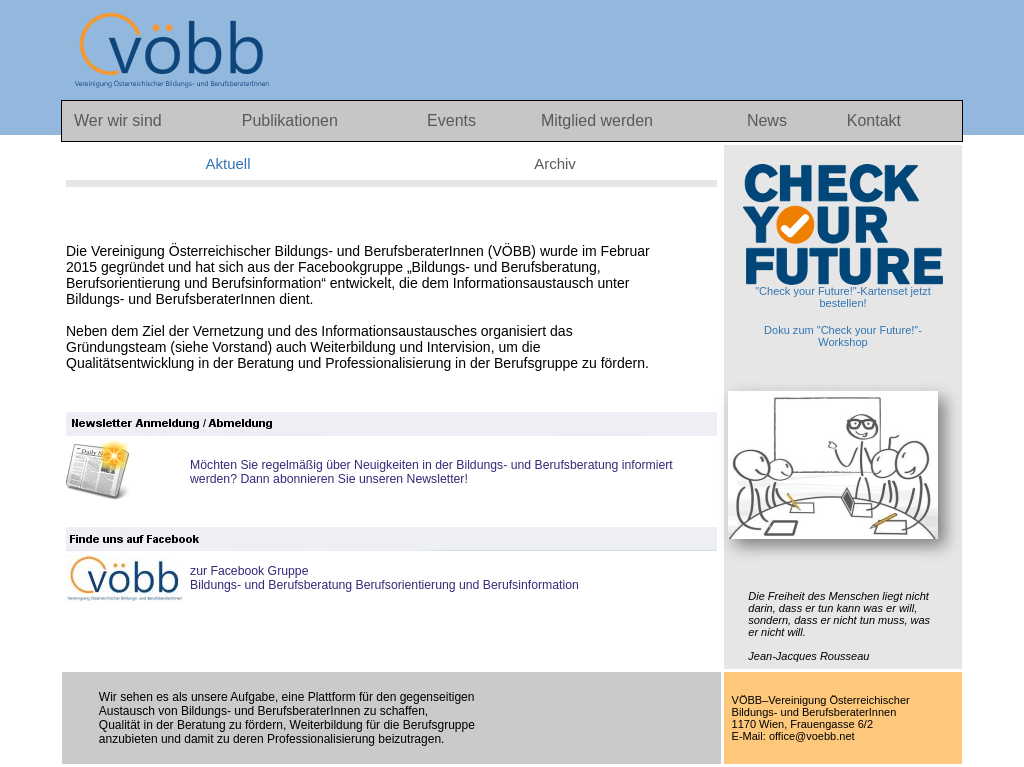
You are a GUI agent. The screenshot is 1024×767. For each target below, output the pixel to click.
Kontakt (874, 120)
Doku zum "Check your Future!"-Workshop (843, 336)
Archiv (555, 163)
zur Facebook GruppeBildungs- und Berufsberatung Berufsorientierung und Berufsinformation (384, 578)
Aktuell (227, 163)
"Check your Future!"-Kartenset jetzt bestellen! (843, 236)
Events (453, 120)
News (769, 120)
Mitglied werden (597, 120)
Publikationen (290, 120)
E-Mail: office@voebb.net (793, 736)
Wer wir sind (118, 120)
